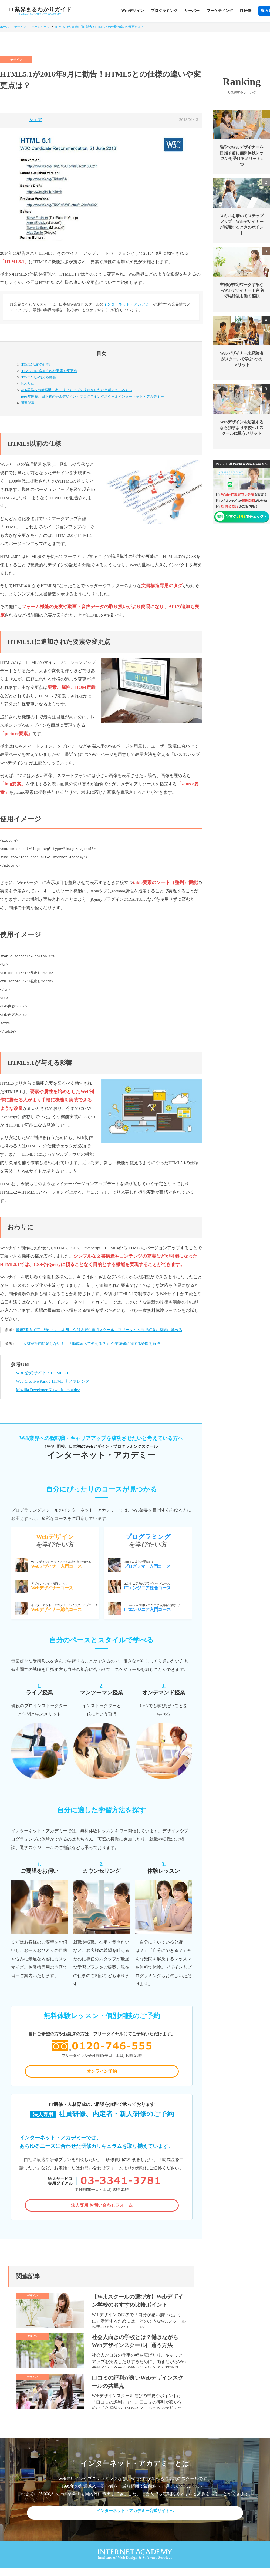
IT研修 (246, 11)
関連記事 (28, 403)
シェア (35, 119)
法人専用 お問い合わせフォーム (101, 2209)
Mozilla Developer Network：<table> (48, 1389)
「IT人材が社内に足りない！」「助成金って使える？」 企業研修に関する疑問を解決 (88, 1344)
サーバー (192, 11)
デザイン (20, 26)
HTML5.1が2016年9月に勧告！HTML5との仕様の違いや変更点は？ (99, 26)
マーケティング (220, 11)
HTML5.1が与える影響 (38, 377)
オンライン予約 (102, 2073)
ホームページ (40, 26)
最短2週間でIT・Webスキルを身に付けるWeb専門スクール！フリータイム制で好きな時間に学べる (99, 1330)
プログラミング (164, 11)
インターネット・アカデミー (128, 304)
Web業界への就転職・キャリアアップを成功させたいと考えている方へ (107, 394)
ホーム (4, 26)
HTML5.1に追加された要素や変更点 (49, 371)
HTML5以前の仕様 (35, 364)
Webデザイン (132, 11)
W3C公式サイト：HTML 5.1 (42, 1373)
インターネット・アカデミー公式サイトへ (135, 2520)
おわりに (28, 383)
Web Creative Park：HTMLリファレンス (53, 1381)
